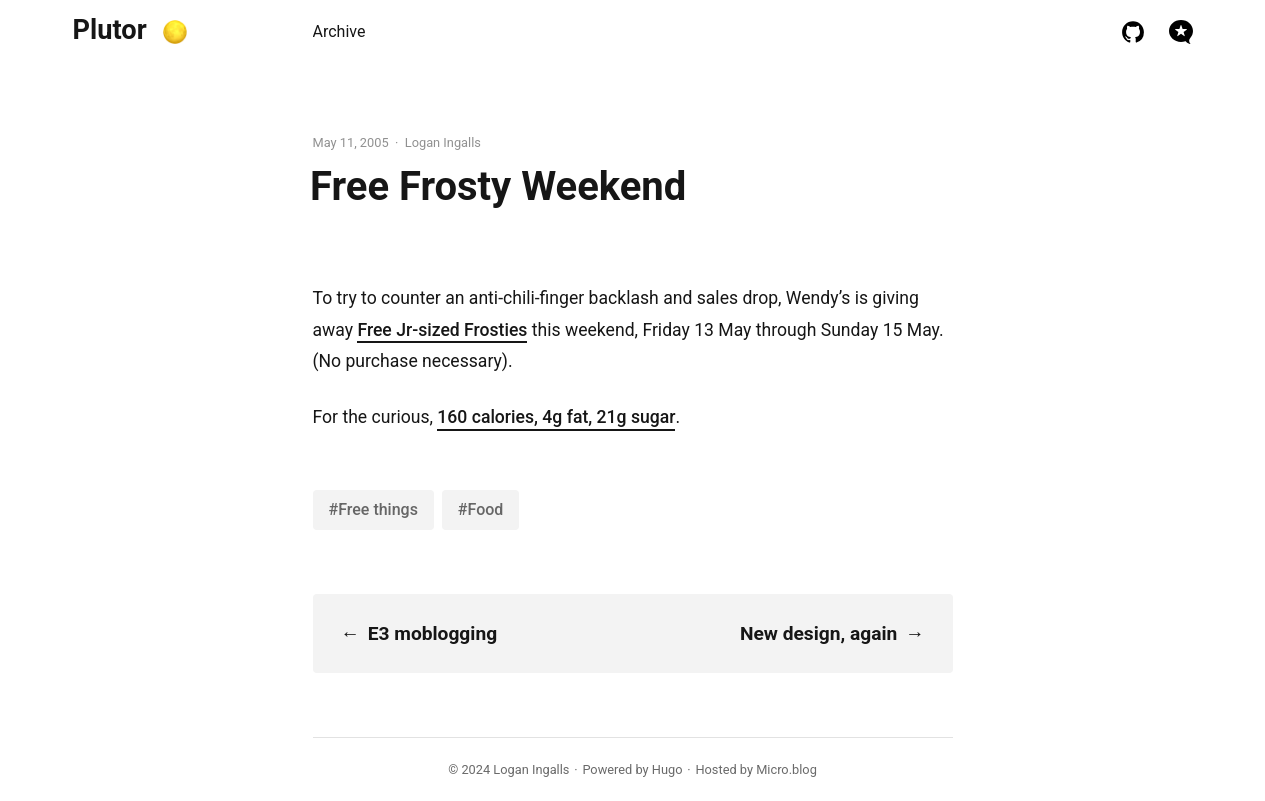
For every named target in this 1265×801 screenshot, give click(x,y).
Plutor (110, 30)
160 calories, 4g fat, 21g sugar (556, 417)
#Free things (373, 509)
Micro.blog (786, 769)
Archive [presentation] (339, 31)
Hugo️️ (667, 769)
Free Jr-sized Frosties (442, 330)
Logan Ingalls (531, 769)
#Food (480, 509)
